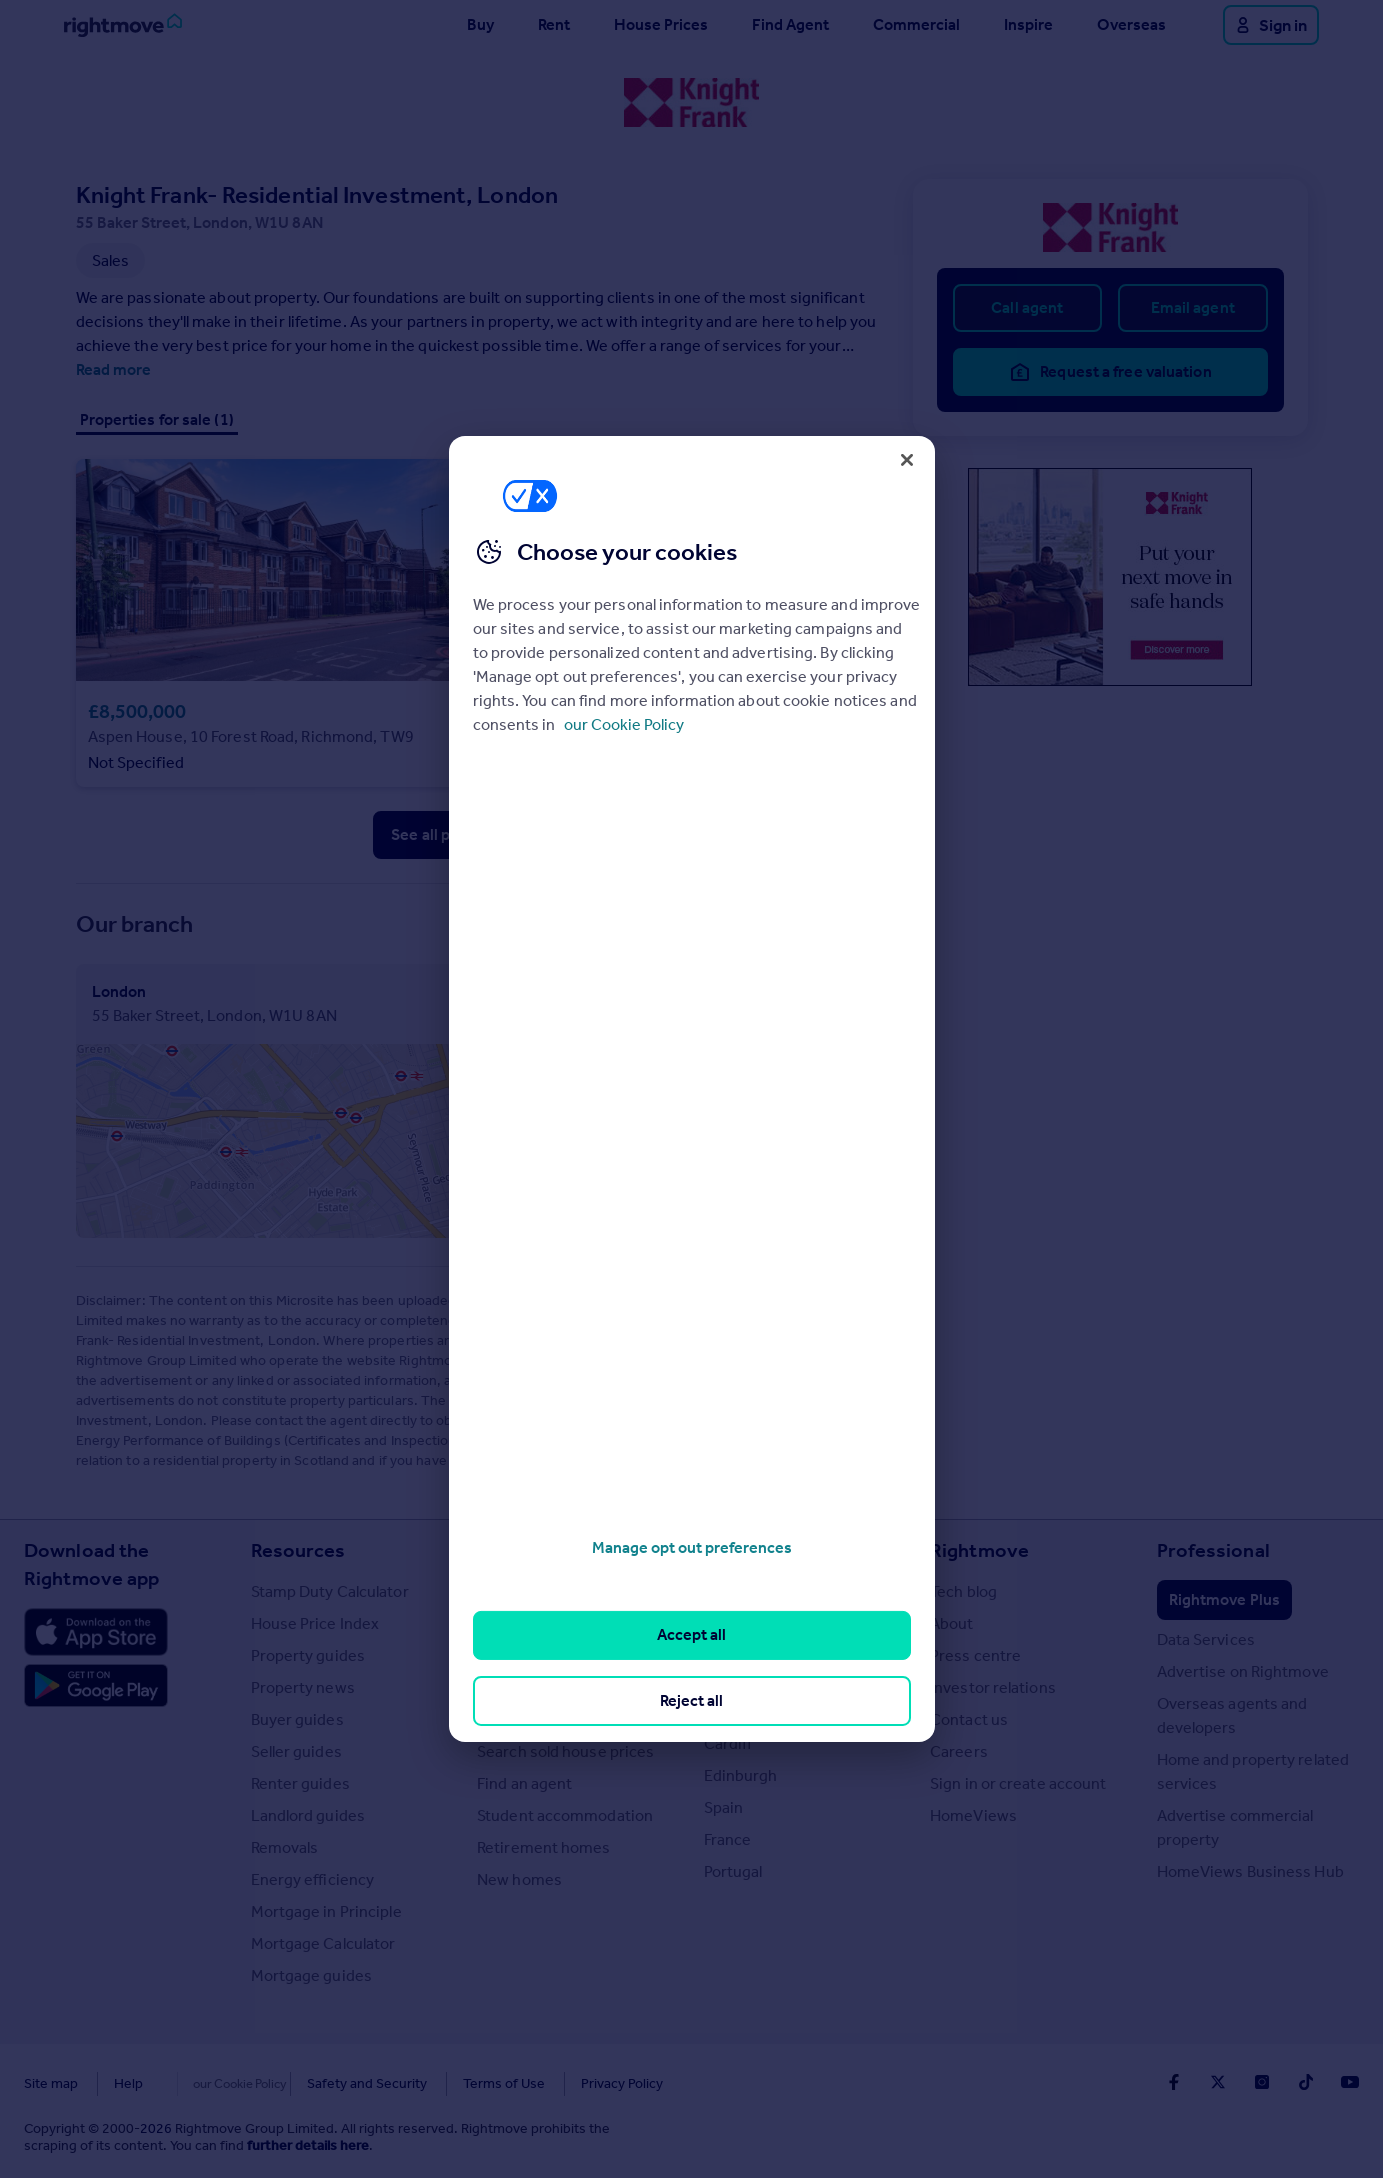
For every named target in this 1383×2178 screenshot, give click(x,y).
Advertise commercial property (1235, 1827)
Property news (303, 1687)
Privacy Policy (580, 2083)
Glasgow (735, 1711)
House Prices (661, 24)
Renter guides (300, 1783)
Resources (298, 1550)
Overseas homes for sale (565, 1719)
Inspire (1028, 24)
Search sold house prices (565, 1751)
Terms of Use (462, 2083)
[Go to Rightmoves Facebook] (1174, 2082)
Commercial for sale (548, 1655)
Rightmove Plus (1224, 1599)
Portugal (733, 1871)
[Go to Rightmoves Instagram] (1262, 2082)
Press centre (975, 1655)
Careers (959, 1751)
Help (128, 2083)
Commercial (916, 24)
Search (508, 1550)
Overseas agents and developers (1232, 1715)
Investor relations (993, 1687)
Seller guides (296, 1751)
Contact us (969, 1719)
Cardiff (728, 1743)
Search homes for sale (555, 1591)
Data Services (1206, 1639)
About (952, 1623)
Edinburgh (741, 1775)
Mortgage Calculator (323, 1943)
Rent (554, 24)
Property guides (308, 1655)
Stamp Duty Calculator (330, 1591)
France (728, 1839)
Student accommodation (565, 1815)
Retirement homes (544, 1847)
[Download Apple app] (96, 1632)
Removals (285, 1847)
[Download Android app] (96, 1688)
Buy (480, 24)
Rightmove (979, 1550)
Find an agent (524, 1783)
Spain (724, 1807)
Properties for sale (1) (157, 419)
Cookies (204, 2083)
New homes (519, 1879)
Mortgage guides (312, 1975)
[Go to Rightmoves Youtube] (1350, 2082)
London (731, 1647)
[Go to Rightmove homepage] (123, 25)
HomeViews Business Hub (1250, 1871)
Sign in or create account (1018, 1783)
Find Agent (790, 24)
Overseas (1131, 24)
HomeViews (973, 1815)
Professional (1213, 1550)
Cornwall (735, 1679)
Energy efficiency (313, 1879)
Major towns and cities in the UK (792, 1603)
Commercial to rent (546, 1687)
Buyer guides (297, 1719)
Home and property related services (1253, 1771)
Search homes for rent (556, 1623)
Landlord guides (308, 1815)
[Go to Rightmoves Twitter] (1218, 2082)
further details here (308, 2145)
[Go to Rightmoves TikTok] (1306, 2082)
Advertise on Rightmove (1243, 1671)
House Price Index (315, 1623)
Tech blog (963, 1591)
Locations (749, 1550)
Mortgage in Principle (326, 1911)
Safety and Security (325, 2083)
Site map (51, 2083)
